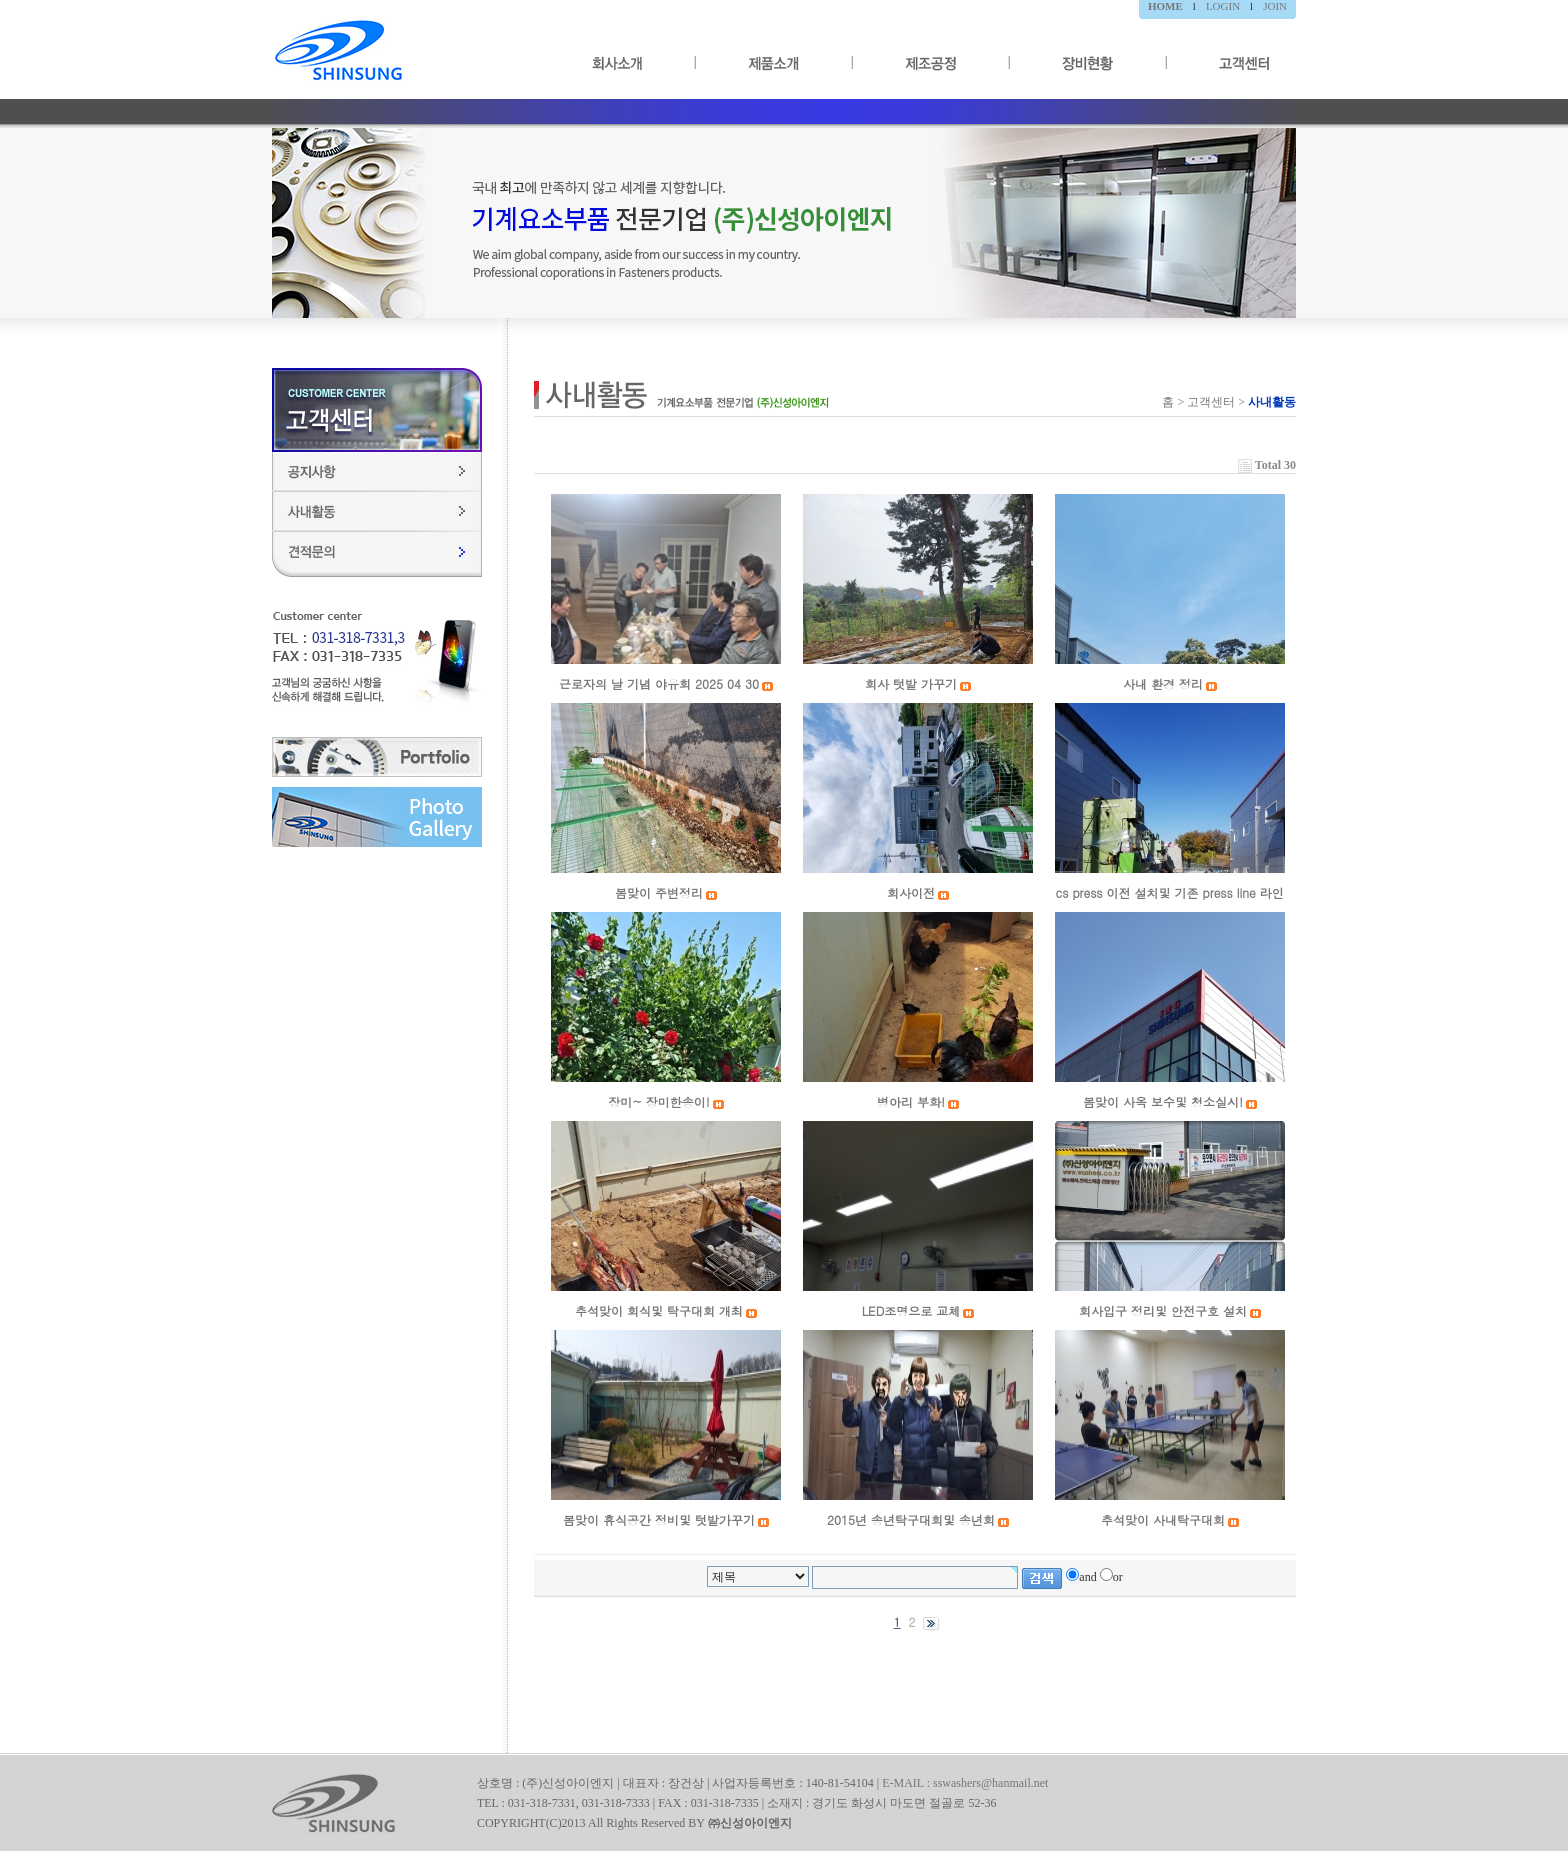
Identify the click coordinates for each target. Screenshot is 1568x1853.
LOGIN (1223, 6)
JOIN (1275, 6)
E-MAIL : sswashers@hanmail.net (965, 1783)
